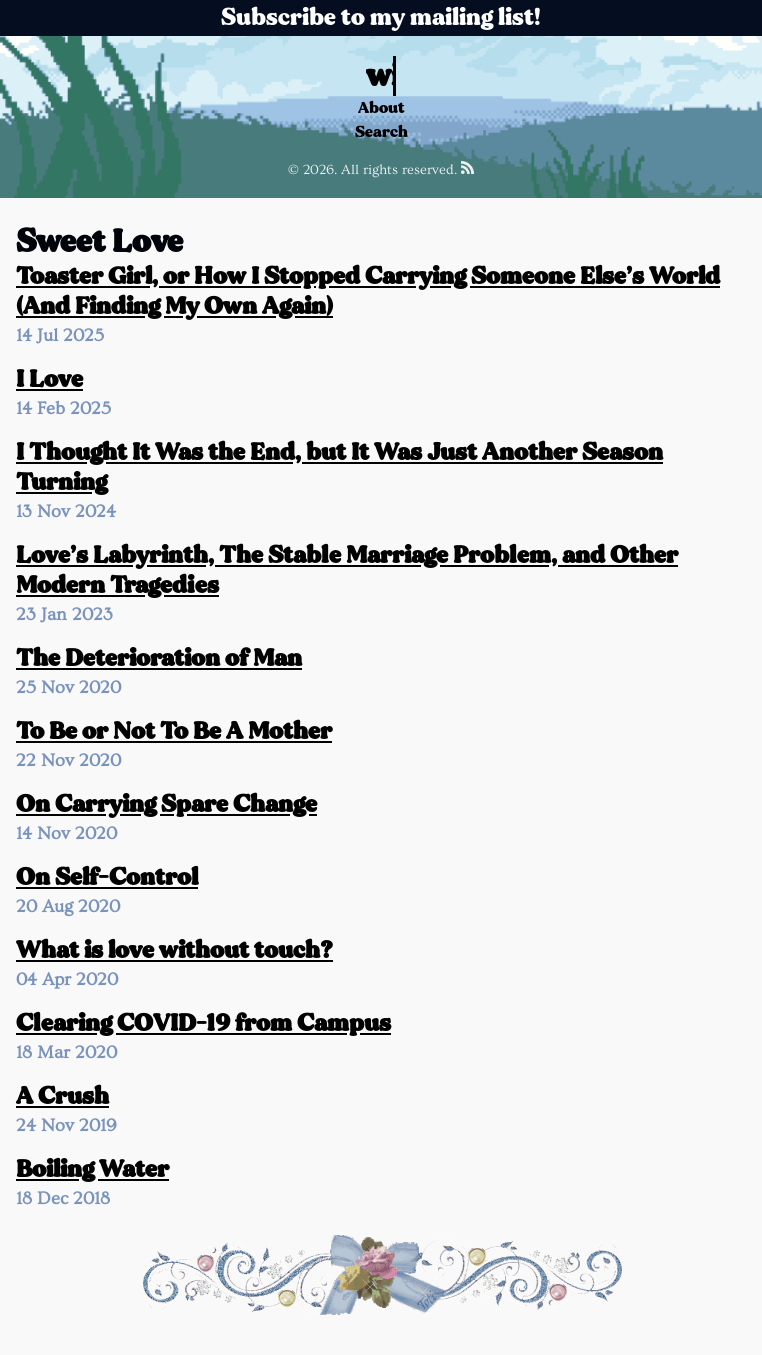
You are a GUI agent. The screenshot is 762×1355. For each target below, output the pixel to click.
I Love (49, 379)
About (381, 107)
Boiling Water (92, 1169)
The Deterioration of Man (159, 658)
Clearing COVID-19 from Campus (203, 1023)
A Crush (62, 1096)
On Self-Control (107, 877)
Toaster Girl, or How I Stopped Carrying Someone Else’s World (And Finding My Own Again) (368, 291)
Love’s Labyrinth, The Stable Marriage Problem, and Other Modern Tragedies (347, 570)
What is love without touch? (174, 950)
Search (381, 131)
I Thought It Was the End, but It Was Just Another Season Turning (339, 467)
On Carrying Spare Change (166, 804)
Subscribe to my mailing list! (381, 17)
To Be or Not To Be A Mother (174, 731)
